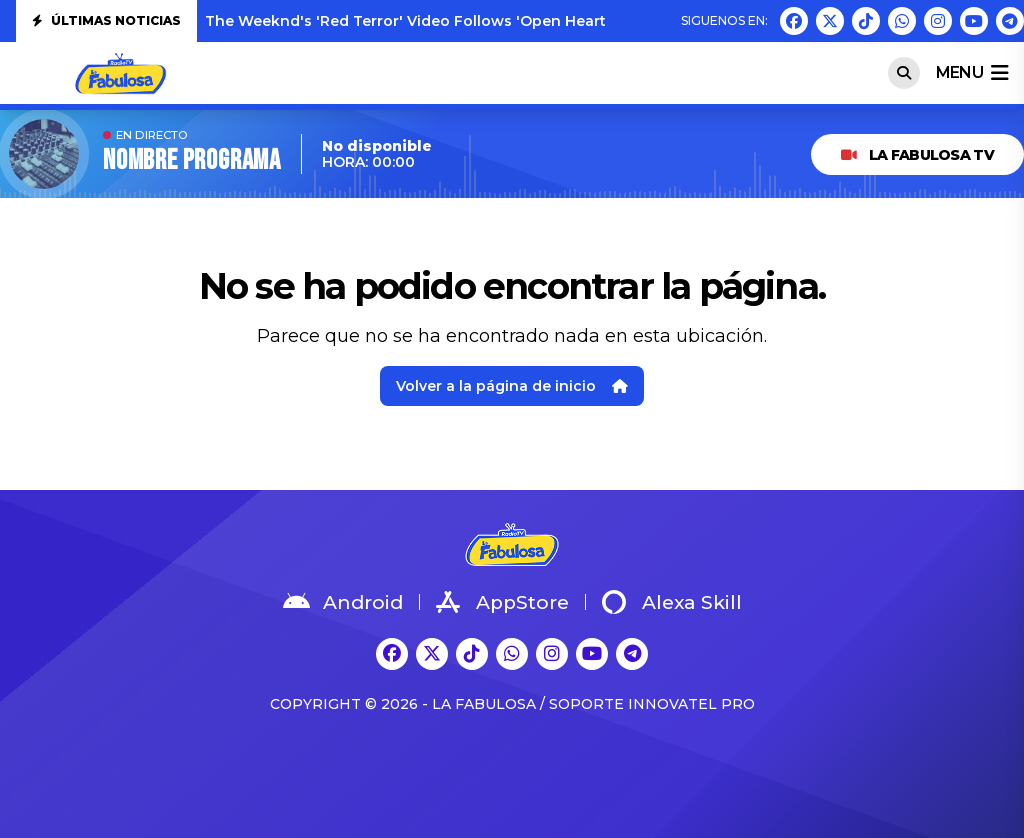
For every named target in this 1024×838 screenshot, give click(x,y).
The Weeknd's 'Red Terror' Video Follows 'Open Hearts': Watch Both (459, 21)
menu (972, 73)
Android (343, 602)
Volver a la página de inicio (512, 386)
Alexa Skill (672, 602)
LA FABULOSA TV (917, 155)
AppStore (502, 602)
